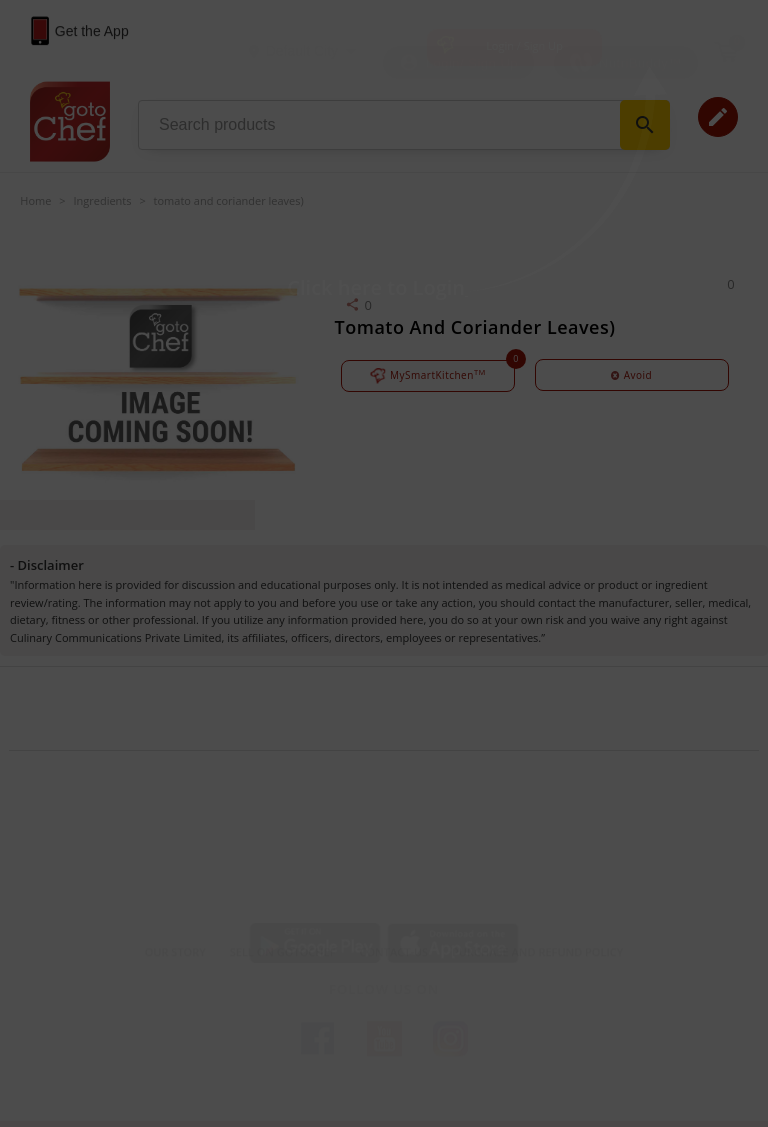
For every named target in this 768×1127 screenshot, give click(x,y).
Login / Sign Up (524, 45)
